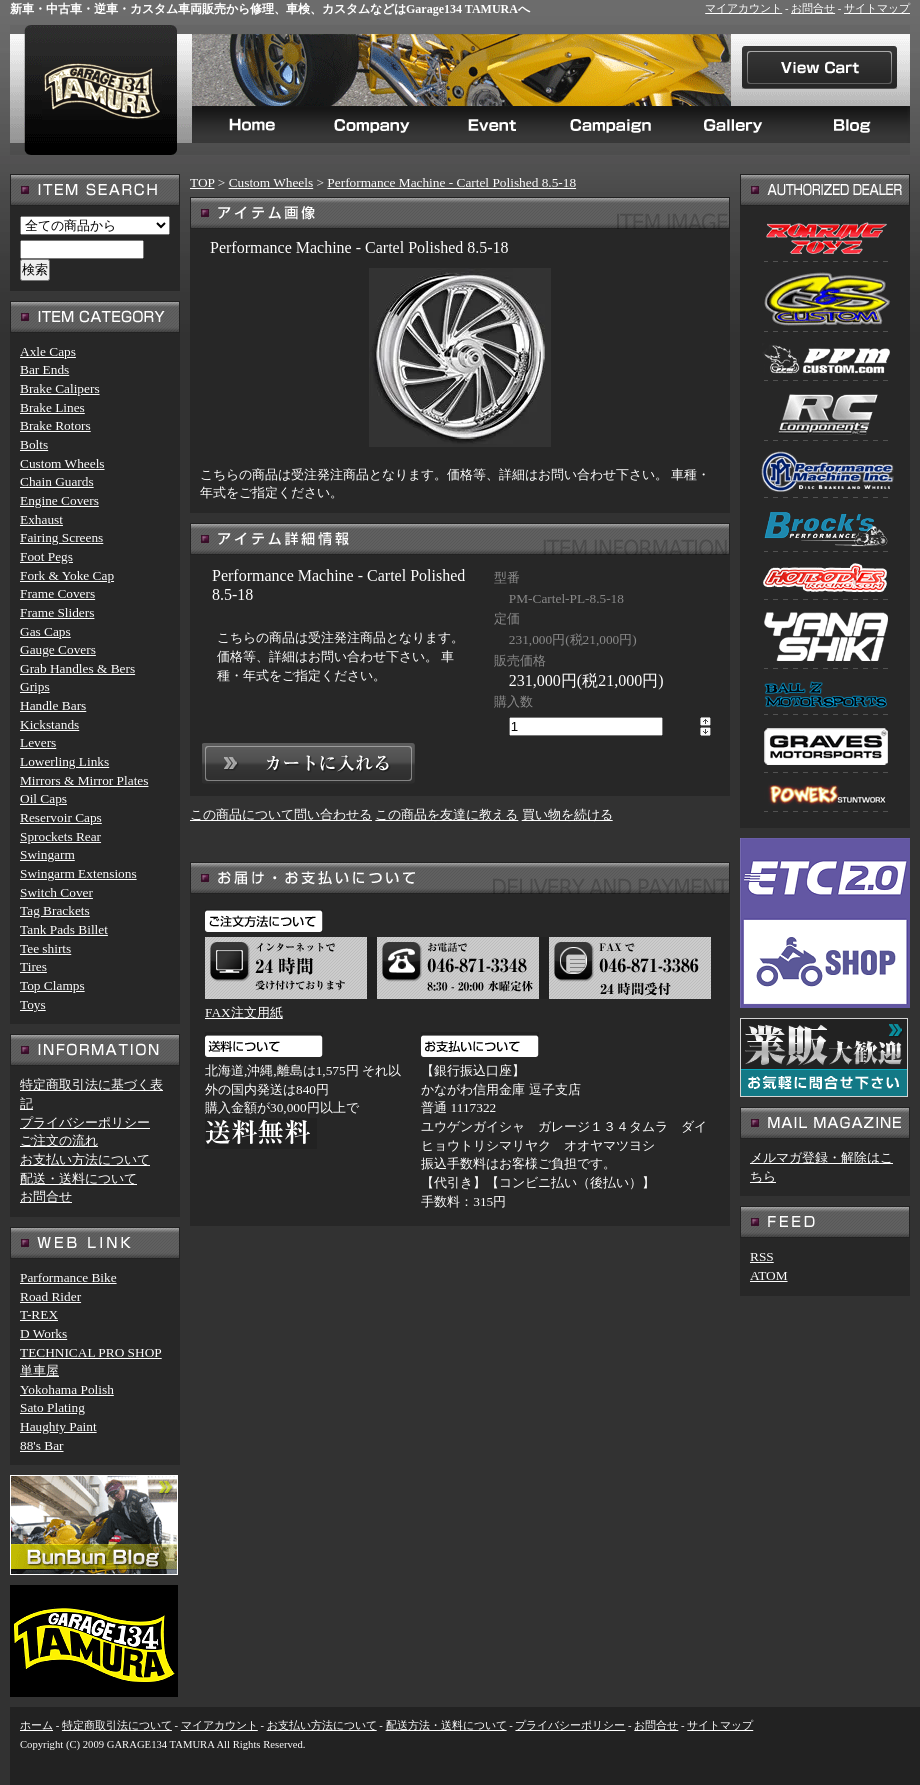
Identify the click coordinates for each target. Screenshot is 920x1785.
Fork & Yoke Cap (67, 575)
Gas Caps (45, 631)
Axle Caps (48, 351)
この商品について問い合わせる (281, 814)
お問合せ (813, 8)
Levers (38, 742)
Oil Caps (43, 798)
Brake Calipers (60, 388)
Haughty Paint (58, 1426)
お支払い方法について (85, 1159)
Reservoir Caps (61, 817)
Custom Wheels (271, 182)
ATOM (769, 1275)
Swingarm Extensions (78, 873)
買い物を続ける (567, 814)
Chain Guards (57, 481)
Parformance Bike (68, 1277)
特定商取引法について (117, 1725)
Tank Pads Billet (64, 929)
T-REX (39, 1314)
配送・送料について (78, 1178)
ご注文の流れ (59, 1140)
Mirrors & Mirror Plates (84, 780)
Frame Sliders (57, 612)
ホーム (36, 1725)
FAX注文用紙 (244, 1012)
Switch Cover (56, 892)
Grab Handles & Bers (77, 668)
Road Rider (50, 1296)
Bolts (34, 444)
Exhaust (41, 519)
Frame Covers (57, 593)
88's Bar (42, 1445)
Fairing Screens (61, 537)
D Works (43, 1333)
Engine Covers (59, 500)
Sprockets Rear (60, 836)
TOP (202, 182)
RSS (762, 1256)
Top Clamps (52, 985)
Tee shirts (45, 948)
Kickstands (49, 724)
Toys (33, 1004)
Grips (35, 686)
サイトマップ (877, 8)
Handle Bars (53, 705)
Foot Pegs (46, 556)
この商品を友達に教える (446, 814)
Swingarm (47, 854)
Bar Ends (44, 369)
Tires (33, 966)
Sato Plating (52, 1407)
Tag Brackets (55, 910)
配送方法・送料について (446, 1725)
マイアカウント (743, 8)
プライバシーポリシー (85, 1122)
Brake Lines (52, 407)
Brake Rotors (55, 425)
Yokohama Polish (67, 1389)
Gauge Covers (58, 649)
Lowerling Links (64, 761)
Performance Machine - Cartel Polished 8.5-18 (451, 182)
